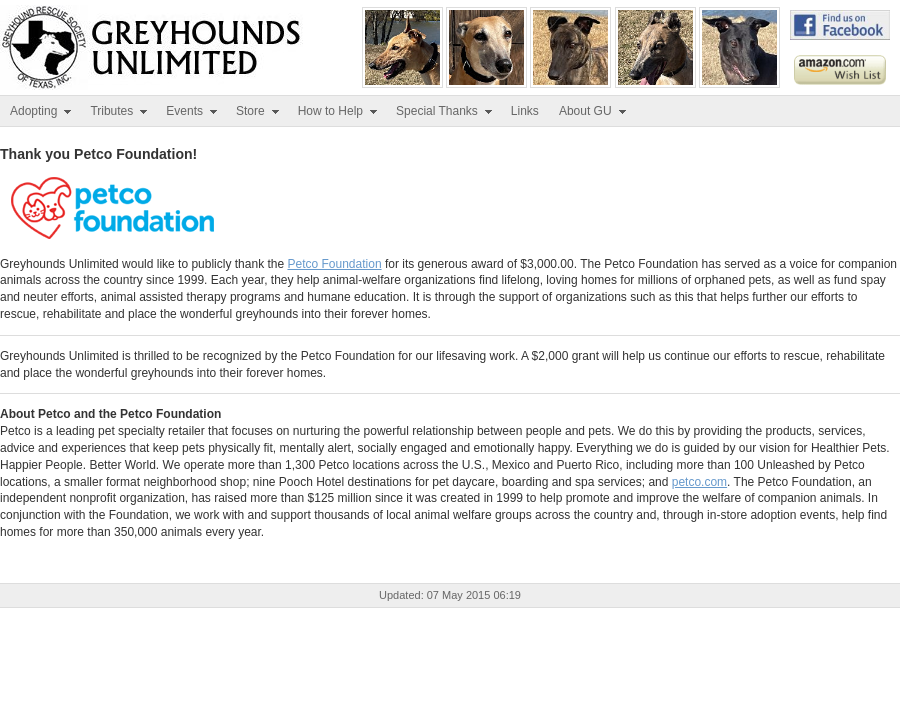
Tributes (119, 111)
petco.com (699, 482)
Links (525, 111)
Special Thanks (445, 111)
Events (192, 111)
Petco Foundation (334, 264)
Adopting (41, 111)
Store (258, 111)
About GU (593, 111)
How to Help (338, 111)
